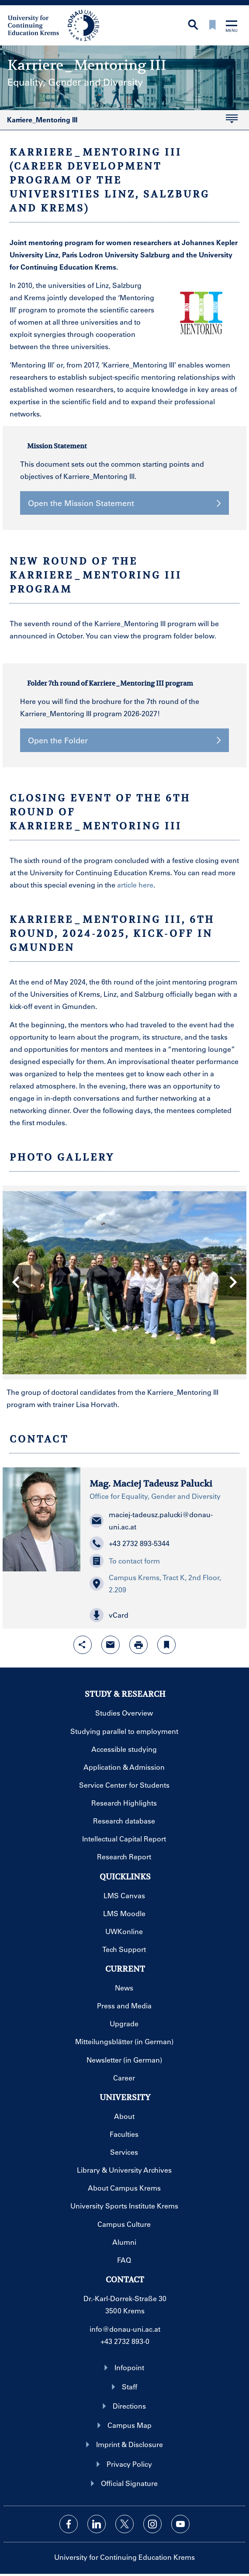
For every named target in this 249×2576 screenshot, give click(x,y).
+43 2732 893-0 (124, 2341)
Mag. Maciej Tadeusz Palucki (151, 1483)
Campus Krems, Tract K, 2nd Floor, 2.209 (155, 1583)
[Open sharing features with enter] (82, 1645)
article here (135, 884)
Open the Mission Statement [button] (124, 503)
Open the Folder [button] (124, 740)
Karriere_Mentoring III (119, 122)
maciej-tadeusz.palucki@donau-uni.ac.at (151, 1520)
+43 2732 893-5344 (129, 1543)
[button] (164, 1615)
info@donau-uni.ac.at (125, 2328)
